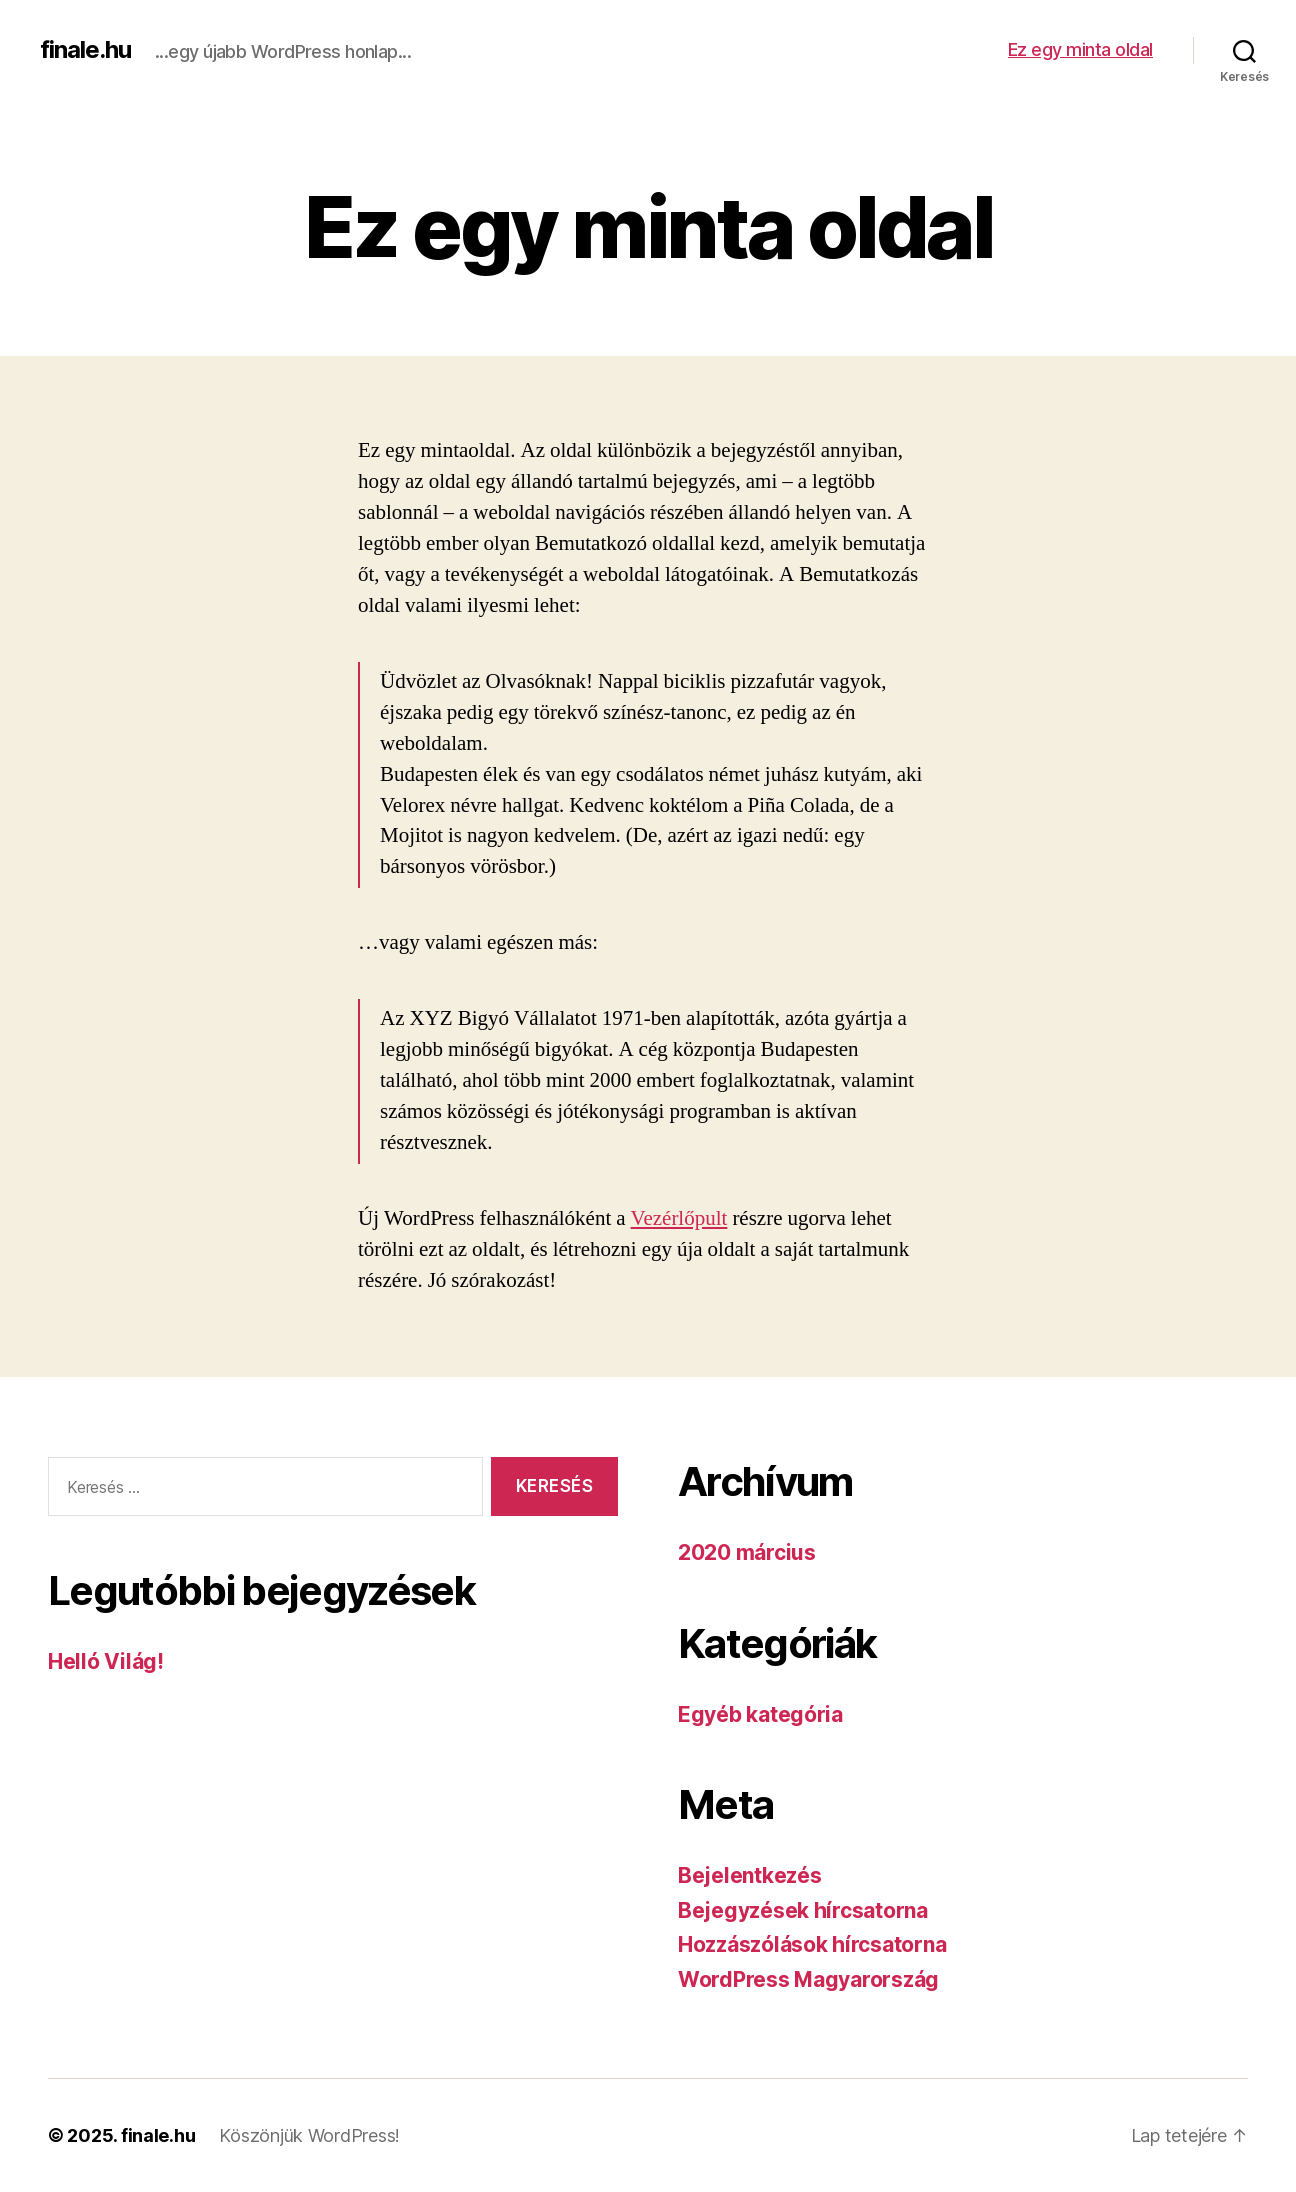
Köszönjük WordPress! (309, 2135)
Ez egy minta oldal (1080, 49)
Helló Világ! (106, 1661)
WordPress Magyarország (808, 1979)
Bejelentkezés (750, 1875)
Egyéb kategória (760, 1714)
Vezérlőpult (679, 1218)
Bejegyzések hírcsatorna (803, 1910)
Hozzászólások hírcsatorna (812, 1944)
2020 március (747, 1552)
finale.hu (85, 50)
